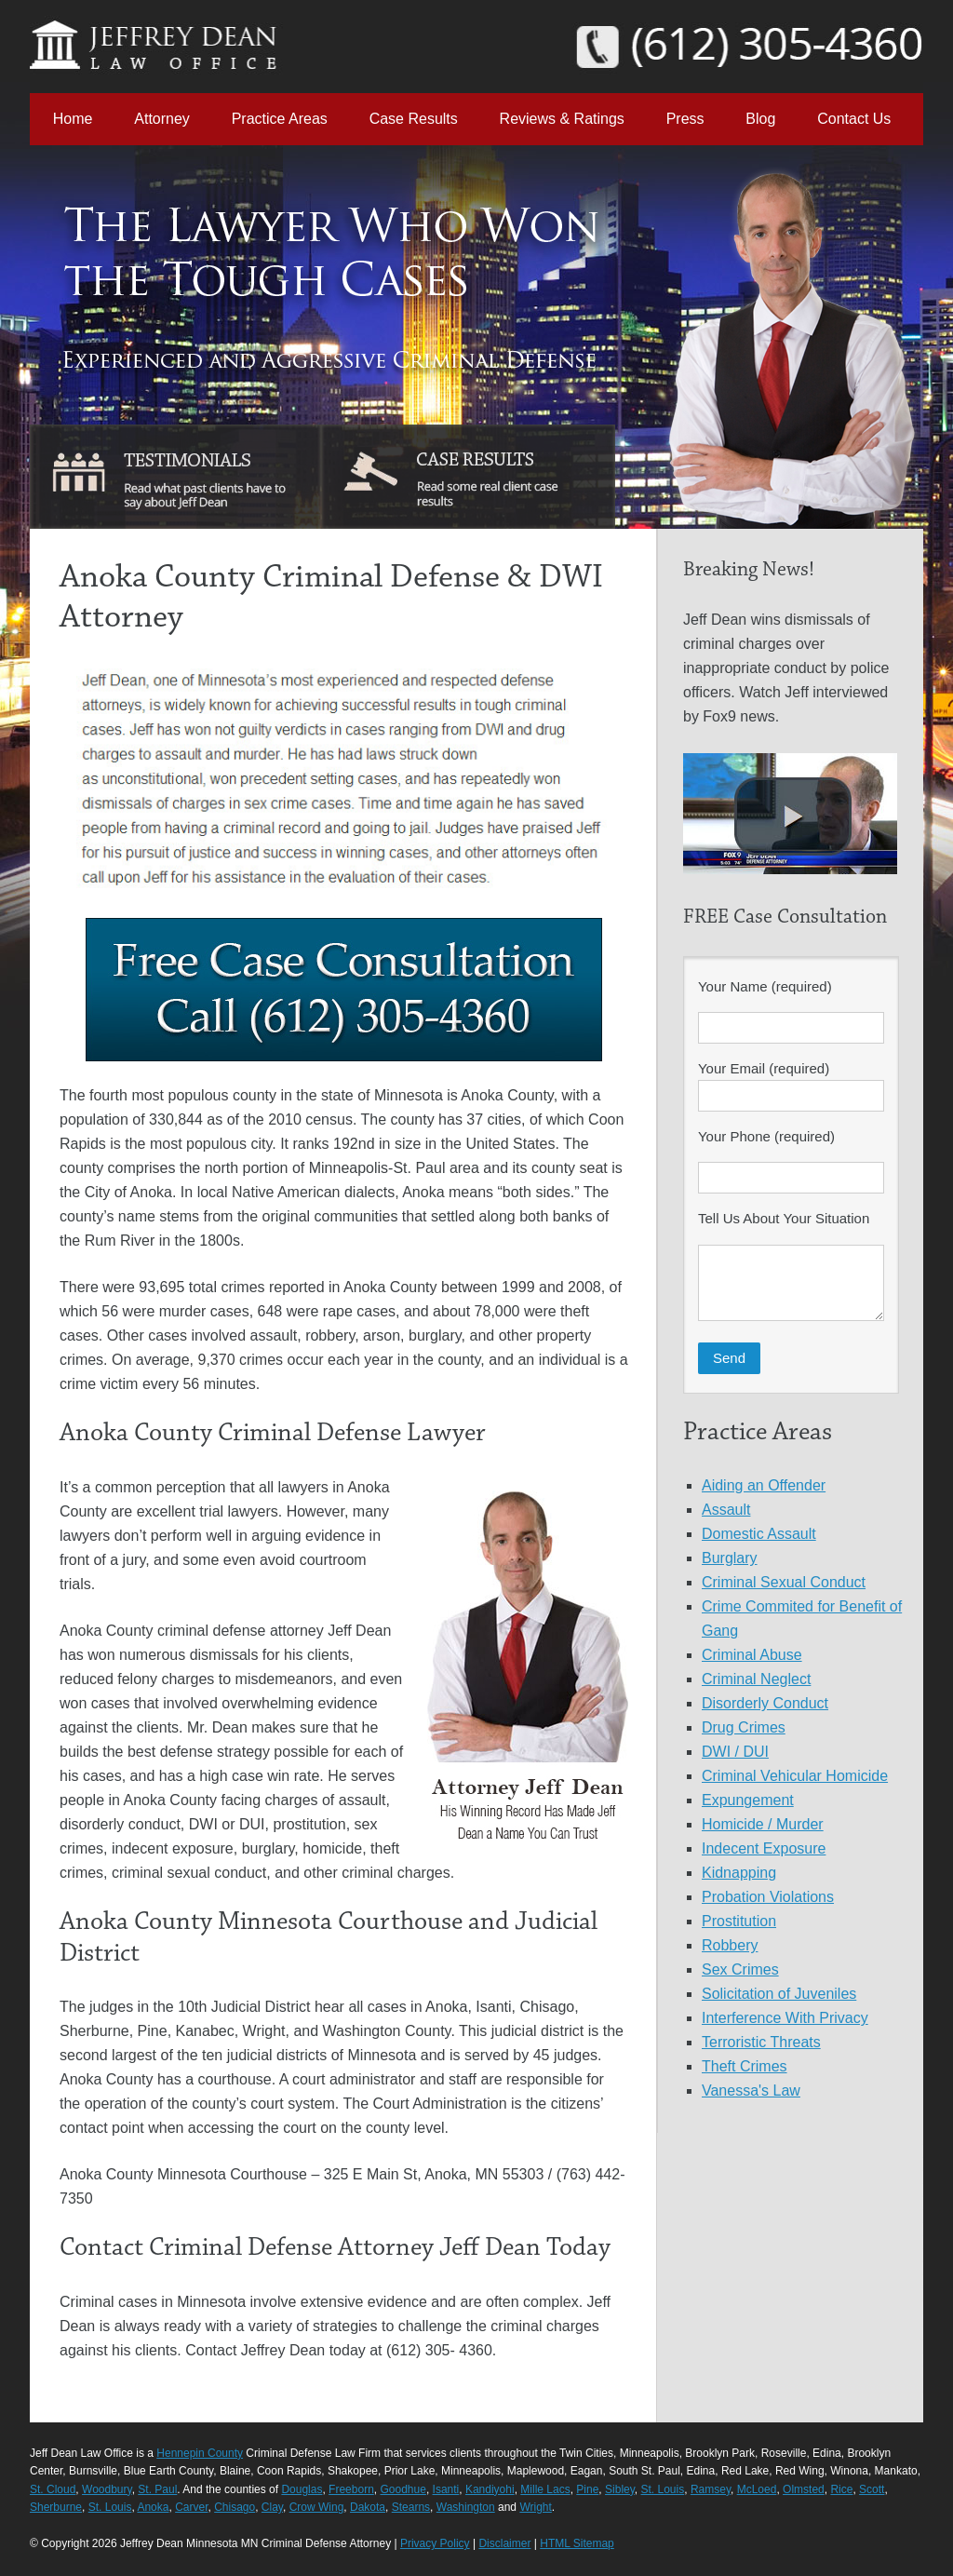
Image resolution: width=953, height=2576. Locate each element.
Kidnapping (739, 1873)
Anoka (152, 2507)
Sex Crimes (740, 1969)
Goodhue (402, 2489)
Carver (191, 2507)
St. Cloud (52, 2489)
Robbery (730, 1945)
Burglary (730, 1558)
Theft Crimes (744, 2066)
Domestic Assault (759, 1534)
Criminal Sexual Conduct (784, 1582)
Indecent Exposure (763, 1848)
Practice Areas (280, 119)
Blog (760, 119)
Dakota (367, 2507)
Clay (272, 2507)
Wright (535, 2507)
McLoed (757, 2489)
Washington (465, 2507)
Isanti (446, 2489)
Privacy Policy (435, 2543)
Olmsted (804, 2489)
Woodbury (107, 2489)
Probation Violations (768, 1897)
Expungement (748, 1800)
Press (685, 119)
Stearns (411, 2507)
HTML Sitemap (577, 2543)
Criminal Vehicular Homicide (795, 1776)
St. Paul (157, 2489)
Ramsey (711, 2489)
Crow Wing (316, 2507)
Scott (871, 2489)
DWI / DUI (735, 1752)
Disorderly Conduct (765, 1703)
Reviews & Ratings (562, 119)
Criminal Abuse (752, 1655)
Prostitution (739, 1921)
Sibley (620, 2489)
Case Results (413, 119)
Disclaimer (504, 2543)
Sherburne (56, 2507)
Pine (587, 2489)
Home (73, 119)
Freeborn (351, 2489)
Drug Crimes (743, 1727)
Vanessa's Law (751, 2090)
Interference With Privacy (785, 2018)
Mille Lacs (545, 2489)
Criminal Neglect (756, 1679)
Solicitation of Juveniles (779, 1994)
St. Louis (663, 2489)
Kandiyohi (490, 2489)
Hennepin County (199, 2453)
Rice (841, 2489)
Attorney (162, 119)
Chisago (234, 2507)
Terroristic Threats (761, 2042)
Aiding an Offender (763, 1485)
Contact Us (854, 119)
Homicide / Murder (763, 1824)
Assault (726, 1509)
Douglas (301, 2489)
